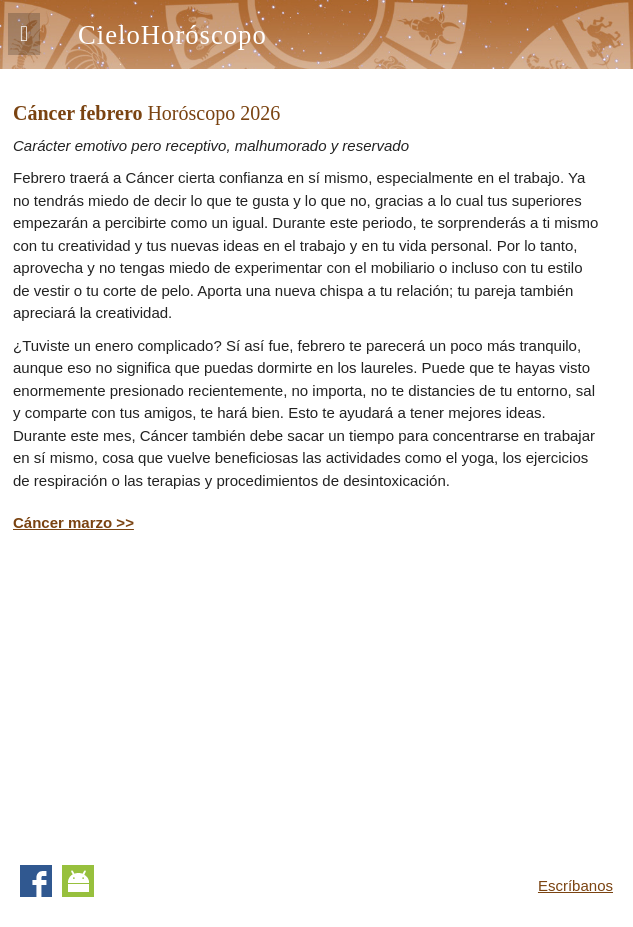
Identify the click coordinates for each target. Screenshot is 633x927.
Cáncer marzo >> (73, 522)
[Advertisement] (181, 695)
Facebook (36, 881)
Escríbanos (575, 885)
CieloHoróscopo (172, 35)
